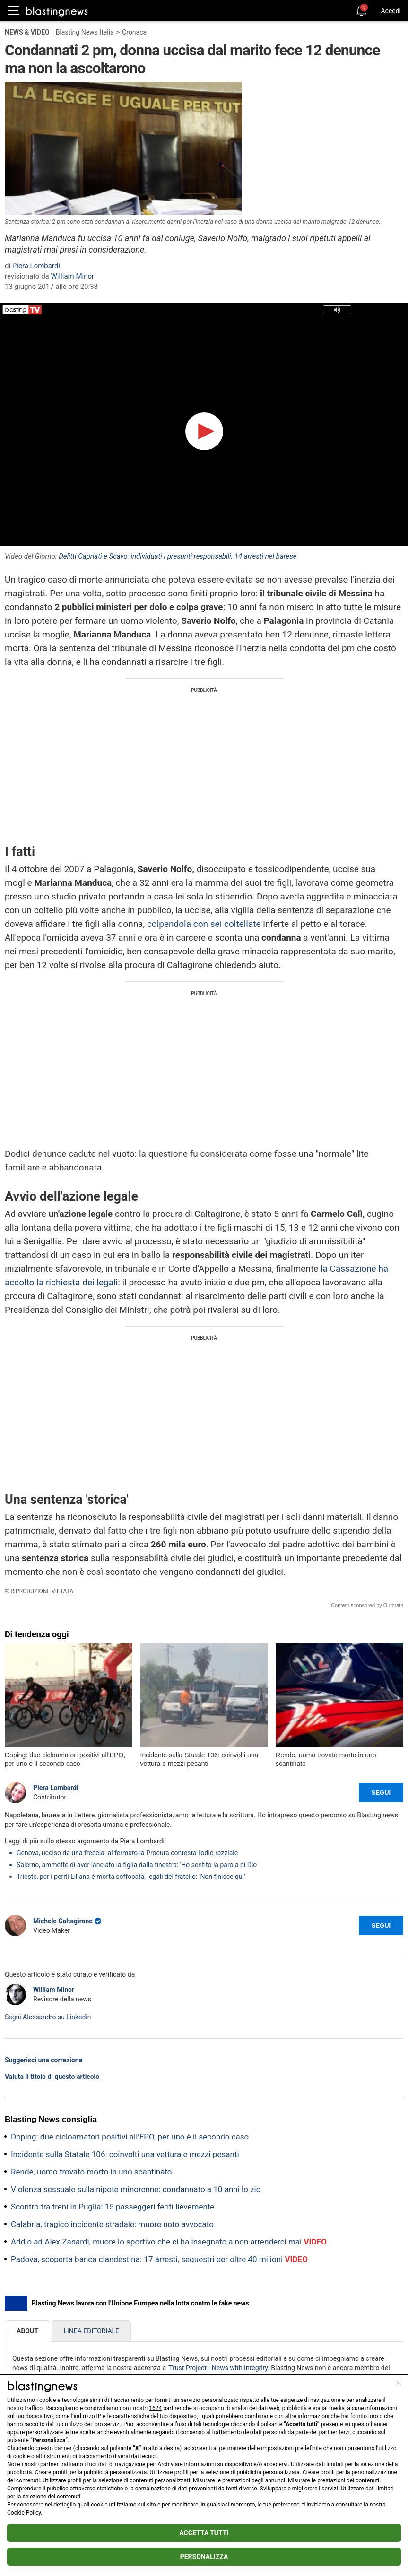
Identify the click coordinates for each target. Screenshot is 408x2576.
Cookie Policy (24, 2512)
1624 (155, 2408)
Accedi (391, 11)
